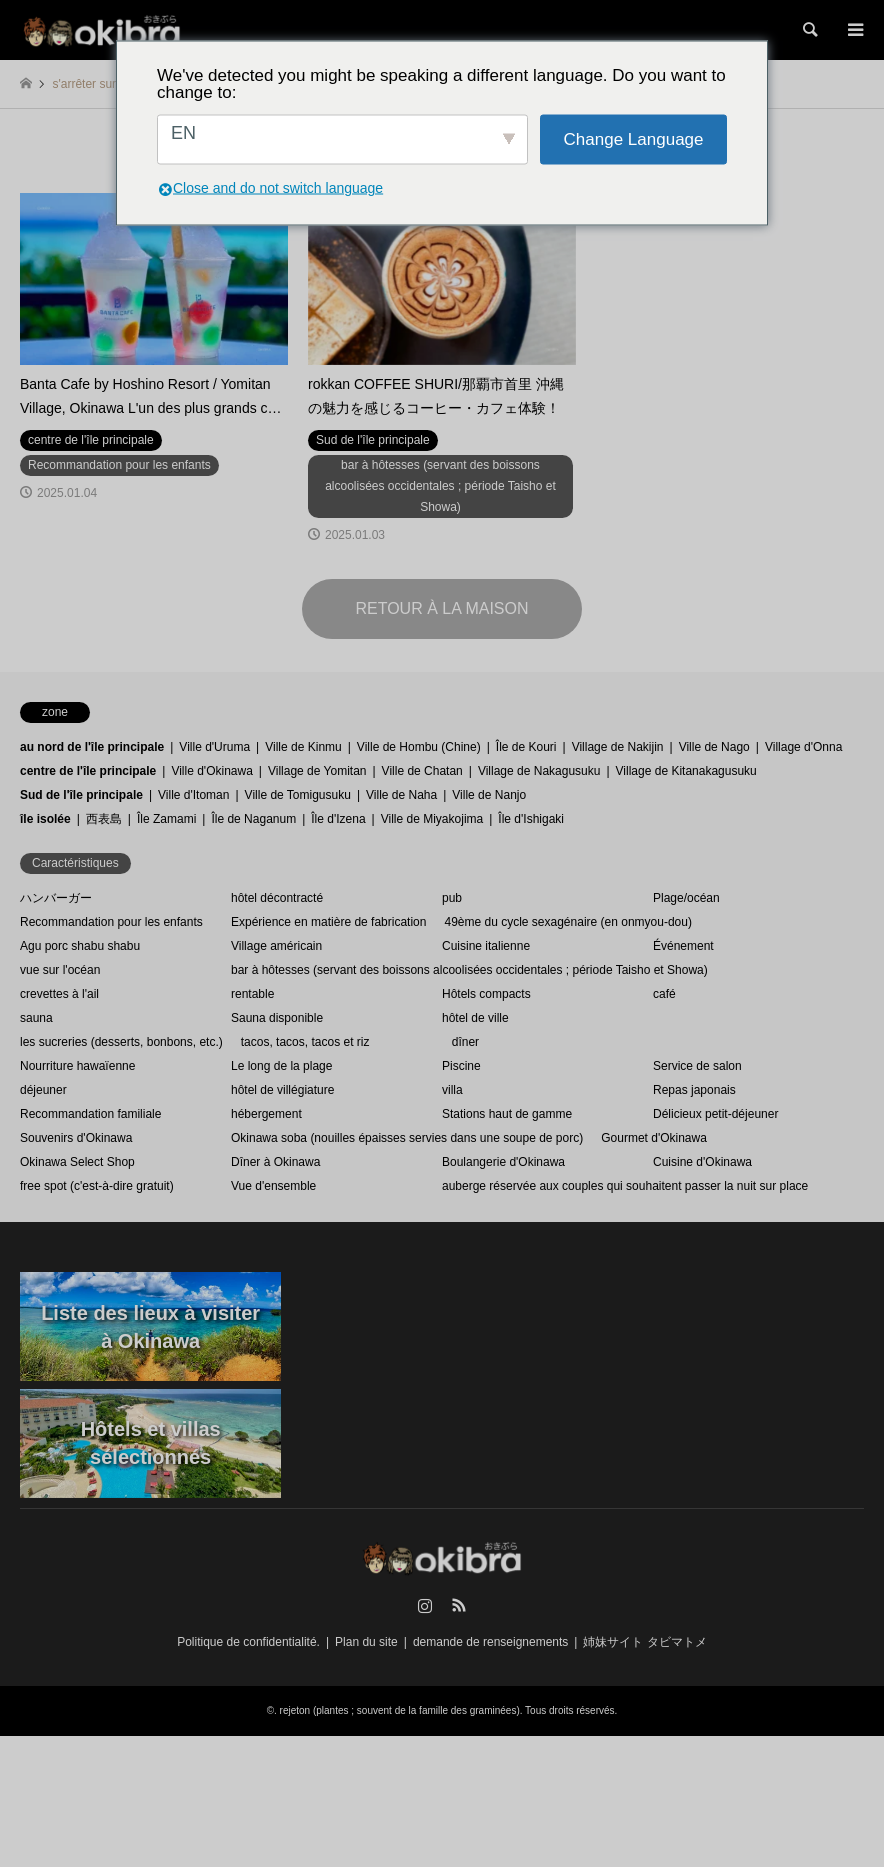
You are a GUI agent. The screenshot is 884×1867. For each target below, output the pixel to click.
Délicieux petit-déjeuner (715, 1114)
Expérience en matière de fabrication (328, 922)
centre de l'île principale (88, 771)
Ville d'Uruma (214, 747)
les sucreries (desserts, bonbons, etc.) (121, 1042)
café (664, 994)
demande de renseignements (490, 1642)
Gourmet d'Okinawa (654, 1138)
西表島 (104, 819)
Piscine (461, 1066)
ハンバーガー (56, 898)
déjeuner (43, 1090)
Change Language (634, 139)
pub (452, 898)
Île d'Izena (338, 819)
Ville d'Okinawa (211, 771)
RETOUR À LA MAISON (441, 608)
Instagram (425, 1605)
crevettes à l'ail (59, 994)
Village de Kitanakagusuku (686, 771)
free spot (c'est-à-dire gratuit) (97, 1186)
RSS (459, 1605)
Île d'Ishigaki (531, 819)
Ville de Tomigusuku (298, 795)
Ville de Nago (714, 747)
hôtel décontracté (277, 898)
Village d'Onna (803, 747)
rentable (252, 994)
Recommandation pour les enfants (111, 922)
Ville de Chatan (422, 771)
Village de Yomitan (317, 771)
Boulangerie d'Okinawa (503, 1162)
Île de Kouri (526, 747)
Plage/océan (686, 898)
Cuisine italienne (486, 946)
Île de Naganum (253, 819)
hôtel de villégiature (282, 1090)
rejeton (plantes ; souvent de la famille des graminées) (400, 1710)
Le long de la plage (281, 1066)
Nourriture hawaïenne (77, 1066)
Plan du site (366, 1642)
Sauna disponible (277, 1018)
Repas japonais (694, 1090)
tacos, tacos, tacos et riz (305, 1042)
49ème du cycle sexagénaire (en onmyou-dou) (567, 922)
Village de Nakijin (618, 747)
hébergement (266, 1114)
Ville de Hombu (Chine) (419, 747)
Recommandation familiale (90, 1114)
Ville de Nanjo (489, 795)
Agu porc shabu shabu (80, 946)
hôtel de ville (475, 1018)
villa (452, 1090)
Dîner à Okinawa (275, 1162)
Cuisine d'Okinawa (702, 1162)
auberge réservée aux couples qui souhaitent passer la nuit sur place (625, 1186)
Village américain (276, 946)
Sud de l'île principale (81, 795)
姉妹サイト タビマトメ (644, 1642)
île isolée (45, 819)
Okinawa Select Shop (77, 1162)
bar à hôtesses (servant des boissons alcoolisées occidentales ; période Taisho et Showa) (469, 970)
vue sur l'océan (60, 970)
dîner (465, 1042)
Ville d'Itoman (193, 795)
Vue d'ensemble (273, 1186)
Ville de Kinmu (303, 747)
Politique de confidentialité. (248, 1642)
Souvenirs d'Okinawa (76, 1138)
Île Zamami (166, 819)
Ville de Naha (401, 795)
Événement (683, 946)
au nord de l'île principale (92, 747)
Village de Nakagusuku (539, 771)
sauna (36, 1018)
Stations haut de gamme (507, 1114)
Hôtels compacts (486, 994)
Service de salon (697, 1066)
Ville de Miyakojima (432, 819)
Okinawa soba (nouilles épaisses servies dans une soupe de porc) (407, 1138)
